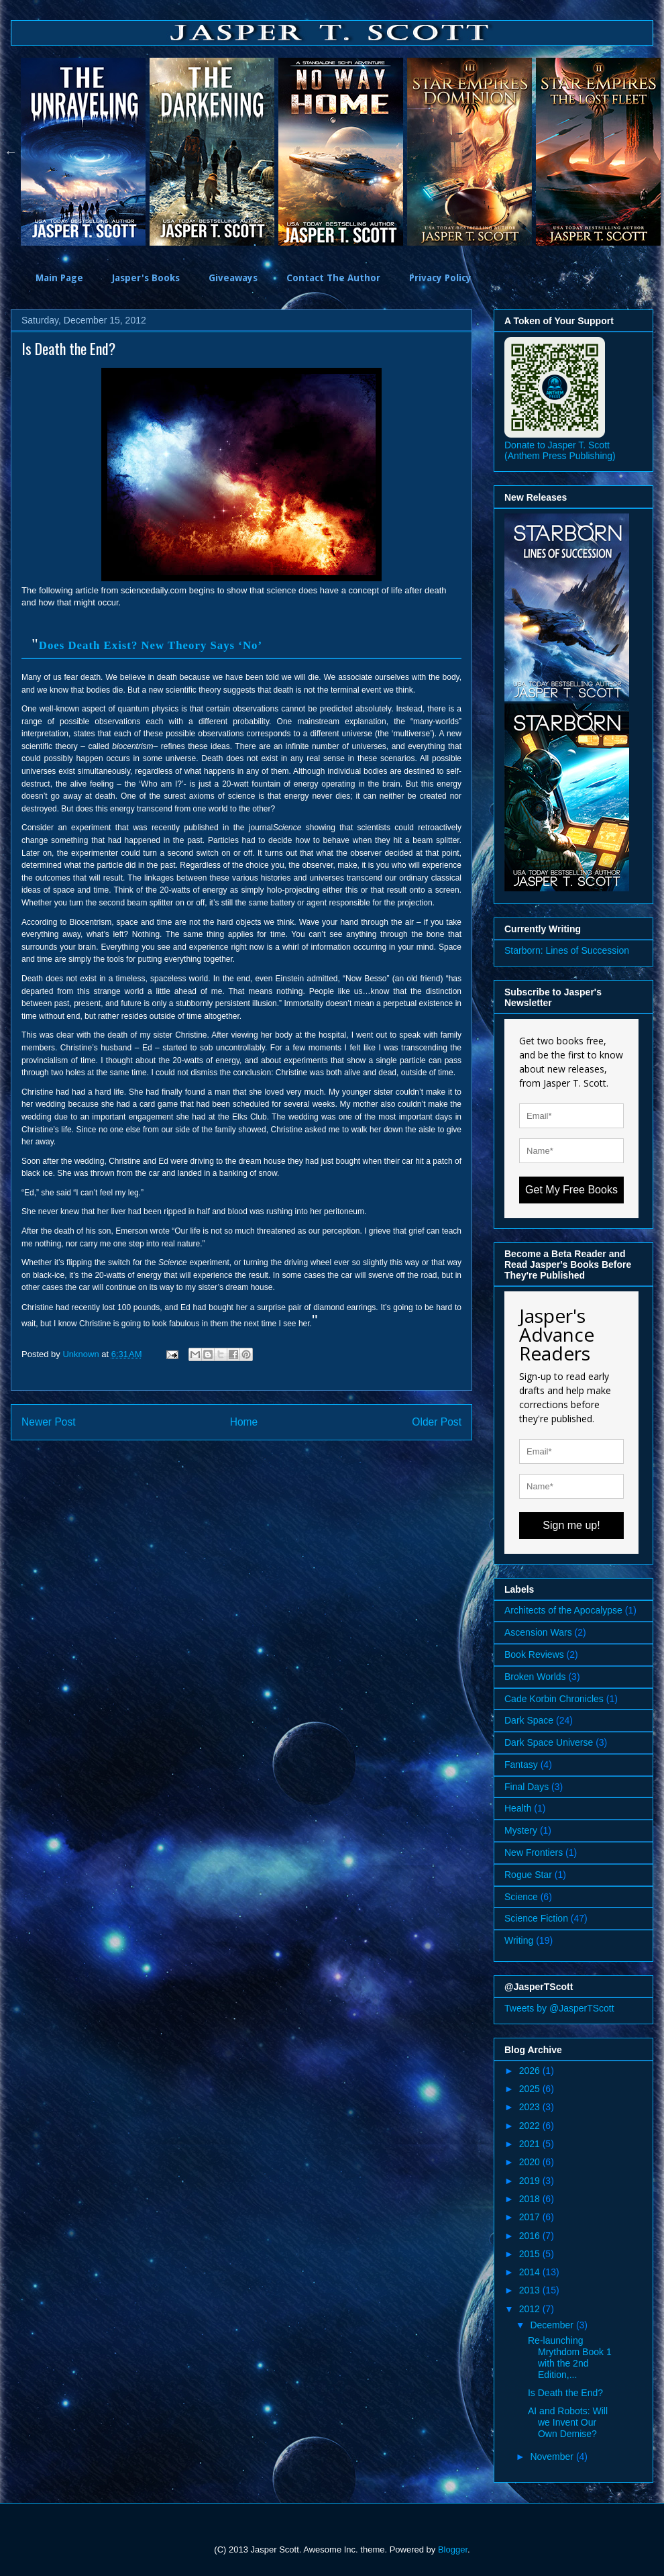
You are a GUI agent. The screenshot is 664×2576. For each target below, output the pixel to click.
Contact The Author (333, 278)
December (552, 2325)
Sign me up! (571, 1525)
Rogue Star (528, 1874)
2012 (531, 2308)
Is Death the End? (565, 2392)
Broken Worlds (535, 1676)
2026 (531, 2070)
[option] (85, 152)
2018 (531, 2198)
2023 (531, 2106)
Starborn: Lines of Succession (566, 950)
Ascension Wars (538, 1632)
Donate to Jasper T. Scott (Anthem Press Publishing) (560, 450)
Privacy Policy (440, 278)
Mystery (520, 1830)
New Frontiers (533, 1852)
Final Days (526, 1786)
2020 (531, 2162)
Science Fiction (536, 1918)
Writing (518, 1940)
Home (244, 1422)
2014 (531, 2272)
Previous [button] (10, 151)
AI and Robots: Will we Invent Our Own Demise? (568, 2422)
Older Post (436, 1422)
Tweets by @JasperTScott (559, 2008)
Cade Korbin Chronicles (554, 1698)
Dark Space (528, 1720)
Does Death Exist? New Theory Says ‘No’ (150, 645)
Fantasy (521, 1764)
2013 (531, 2290)
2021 (531, 2143)
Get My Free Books (571, 1189)
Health (517, 1808)
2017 (531, 2217)
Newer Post (48, 1422)
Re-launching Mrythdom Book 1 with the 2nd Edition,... (570, 2357)
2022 (531, 2125)
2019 (531, 2180)
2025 (531, 2088)
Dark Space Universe (548, 1742)
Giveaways (233, 278)
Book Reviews (534, 1654)
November (552, 2456)
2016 (531, 2235)
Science (521, 1896)
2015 (531, 2253)
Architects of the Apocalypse (563, 1610)
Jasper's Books (146, 278)
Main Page (59, 278)
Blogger (452, 2549)
